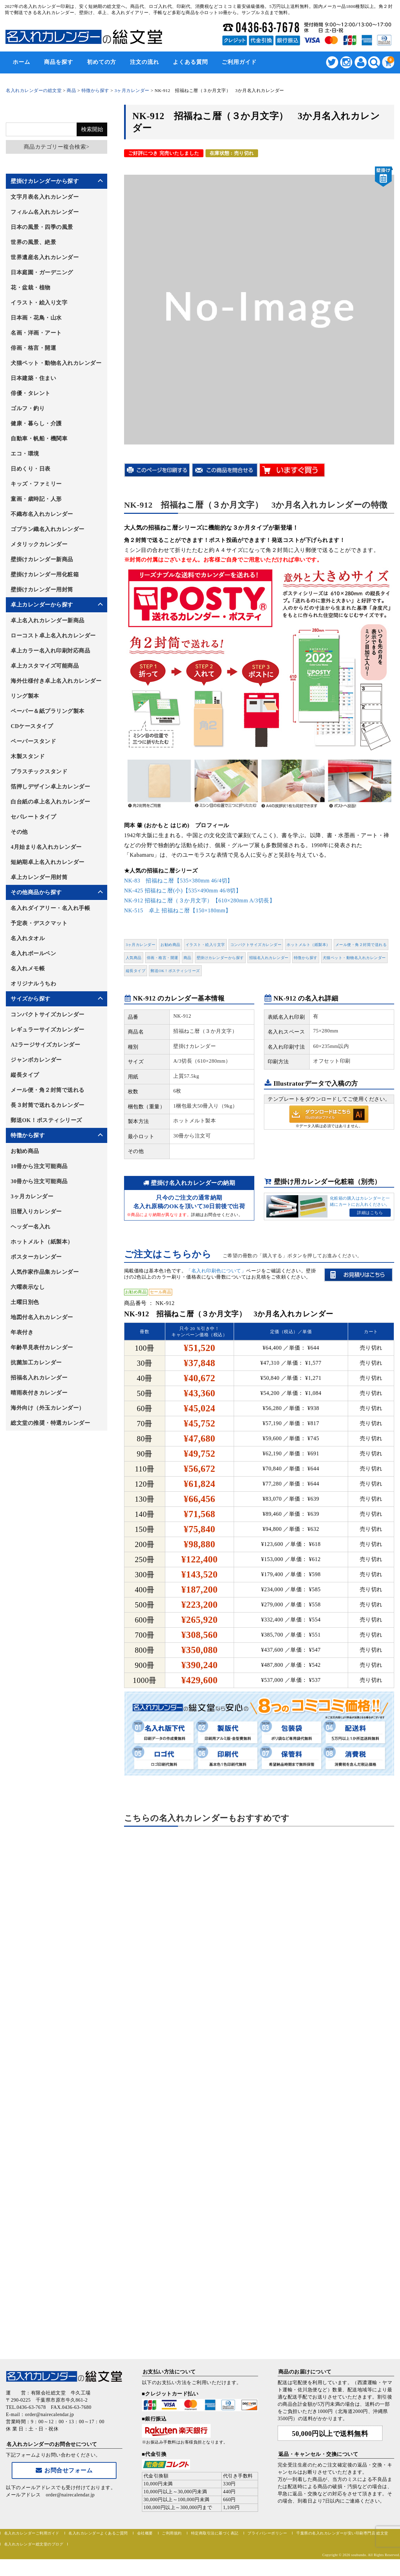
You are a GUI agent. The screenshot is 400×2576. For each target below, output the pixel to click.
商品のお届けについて (305, 2372)
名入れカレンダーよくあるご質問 (98, 2533)
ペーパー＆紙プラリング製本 (48, 711)
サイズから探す (31, 999)
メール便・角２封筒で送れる (361, 945)
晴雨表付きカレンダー (39, 1393)
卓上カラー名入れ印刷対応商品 (50, 651)
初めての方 (101, 62)
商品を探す (58, 62)
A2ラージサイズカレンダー (45, 1045)
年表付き (22, 1332)
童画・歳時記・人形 (36, 499)
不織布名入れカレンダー (42, 514)
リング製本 (25, 696)
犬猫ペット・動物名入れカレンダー (354, 958)
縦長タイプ (136, 971)
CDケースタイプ (32, 726)
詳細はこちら (370, 1212)
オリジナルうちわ (33, 983)
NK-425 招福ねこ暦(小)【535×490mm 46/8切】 (182, 890)
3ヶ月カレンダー (141, 945)
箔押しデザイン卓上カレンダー (50, 786)
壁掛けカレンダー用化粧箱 (45, 574)
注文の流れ (144, 62)
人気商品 (134, 958)
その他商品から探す (36, 892)
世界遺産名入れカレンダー (45, 257)
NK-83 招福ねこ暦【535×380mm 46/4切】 (178, 880)
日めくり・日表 (31, 469)
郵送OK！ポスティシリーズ (175, 971)
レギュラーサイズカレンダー (48, 1029)
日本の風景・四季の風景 (42, 227)
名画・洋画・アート (36, 333)
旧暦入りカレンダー (36, 1211)
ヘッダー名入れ (31, 1226)
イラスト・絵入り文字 (205, 945)
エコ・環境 (25, 454)
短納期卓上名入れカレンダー (48, 862)
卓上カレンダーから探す (42, 605)
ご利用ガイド (239, 62)
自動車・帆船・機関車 (39, 438)
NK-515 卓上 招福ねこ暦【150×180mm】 (177, 910)
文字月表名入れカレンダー (45, 197)
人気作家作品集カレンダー (45, 1272)
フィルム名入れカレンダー (45, 212)
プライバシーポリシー (267, 2533)
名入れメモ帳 (28, 968)
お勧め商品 (170, 945)
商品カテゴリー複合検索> (56, 147)
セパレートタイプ (33, 817)
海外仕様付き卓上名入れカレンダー (56, 681)
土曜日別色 (25, 1302)
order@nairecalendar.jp (70, 2494)
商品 (187, 958)
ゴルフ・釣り (28, 408)
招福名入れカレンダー (269, 958)
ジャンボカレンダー (36, 1060)
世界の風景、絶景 (33, 242)
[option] (259, 305)
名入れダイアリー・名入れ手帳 (50, 908)
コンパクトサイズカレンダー (256, 945)
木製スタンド (28, 756)
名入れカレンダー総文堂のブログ (34, 2544)
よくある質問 (190, 62)
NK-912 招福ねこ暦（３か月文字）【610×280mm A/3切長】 (199, 900)
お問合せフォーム (64, 2470)
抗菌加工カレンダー (36, 1362)
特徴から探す (306, 958)
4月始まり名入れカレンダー (46, 847)
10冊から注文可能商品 (39, 1166)
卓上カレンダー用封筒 (39, 877)
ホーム (21, 62)
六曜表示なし (28, 1287)
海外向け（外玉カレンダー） (48, 1408)
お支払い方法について (169, 2372)
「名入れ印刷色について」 (216, 1270)
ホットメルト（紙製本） (308, 945)
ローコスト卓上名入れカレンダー (53, 635)
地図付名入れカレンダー (42, 1317)
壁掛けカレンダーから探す (220, 958)
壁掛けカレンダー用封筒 (42, 589)
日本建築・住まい (33, 378)
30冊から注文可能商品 (39, 1181)
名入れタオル (28, 938)
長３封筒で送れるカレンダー (48, 1105)
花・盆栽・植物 (31, 287)
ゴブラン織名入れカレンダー (48, 529)
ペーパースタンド (33, 741)
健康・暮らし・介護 (36, 423)
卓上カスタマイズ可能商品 (45, 666)
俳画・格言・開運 (162, 958)
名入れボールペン (33, 953)
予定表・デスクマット (39, 923)
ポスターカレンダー (36, 1257)
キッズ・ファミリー (36, 484)
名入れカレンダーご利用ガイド (31, 2533)
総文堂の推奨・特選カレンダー (50, 1423)
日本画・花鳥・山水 (36, 318)
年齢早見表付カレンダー (42, 1347)
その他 (19, 832)
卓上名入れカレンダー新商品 (48, 620)
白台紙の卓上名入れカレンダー (50, 802)
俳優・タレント (31, 393)
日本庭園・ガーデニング (42, 272)
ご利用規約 (172, 2533)
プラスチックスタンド (39, 771)
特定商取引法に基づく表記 (214, 2533)
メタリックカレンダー (39, 544)
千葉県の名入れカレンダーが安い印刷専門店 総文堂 (342, 2533)
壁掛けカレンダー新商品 (42, 559)
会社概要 (145, 2533)
